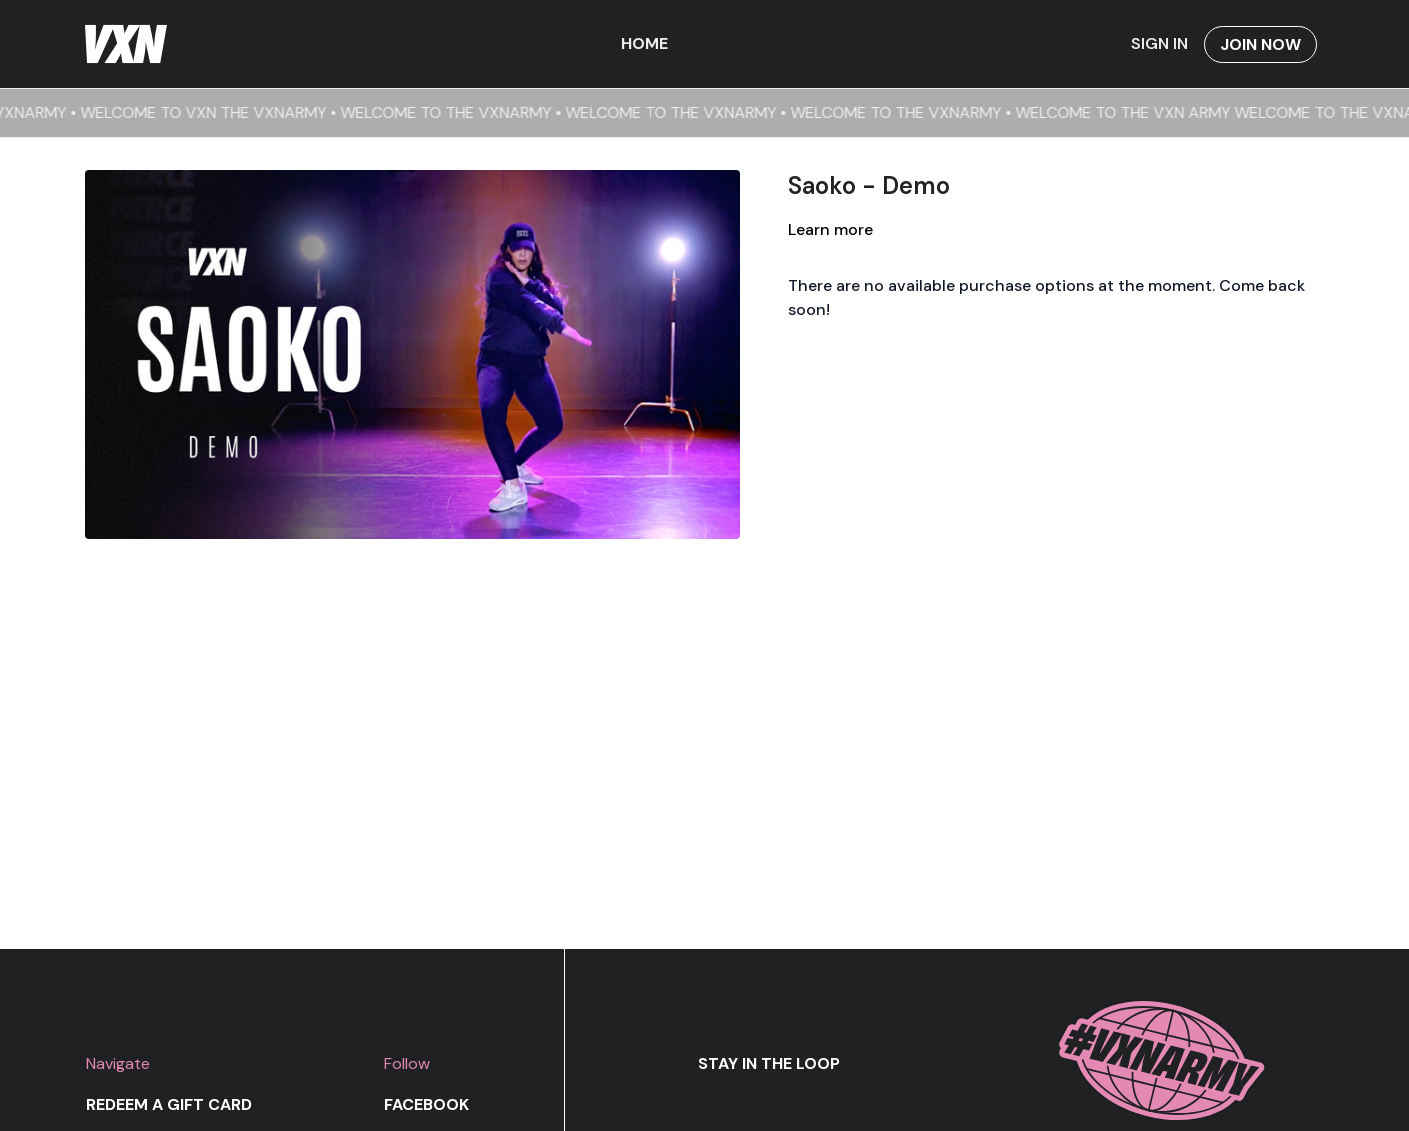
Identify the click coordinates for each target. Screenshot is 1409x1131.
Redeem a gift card (169, 1104)
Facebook (426, 1104)
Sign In (1159, 43)
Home (644, 43)
